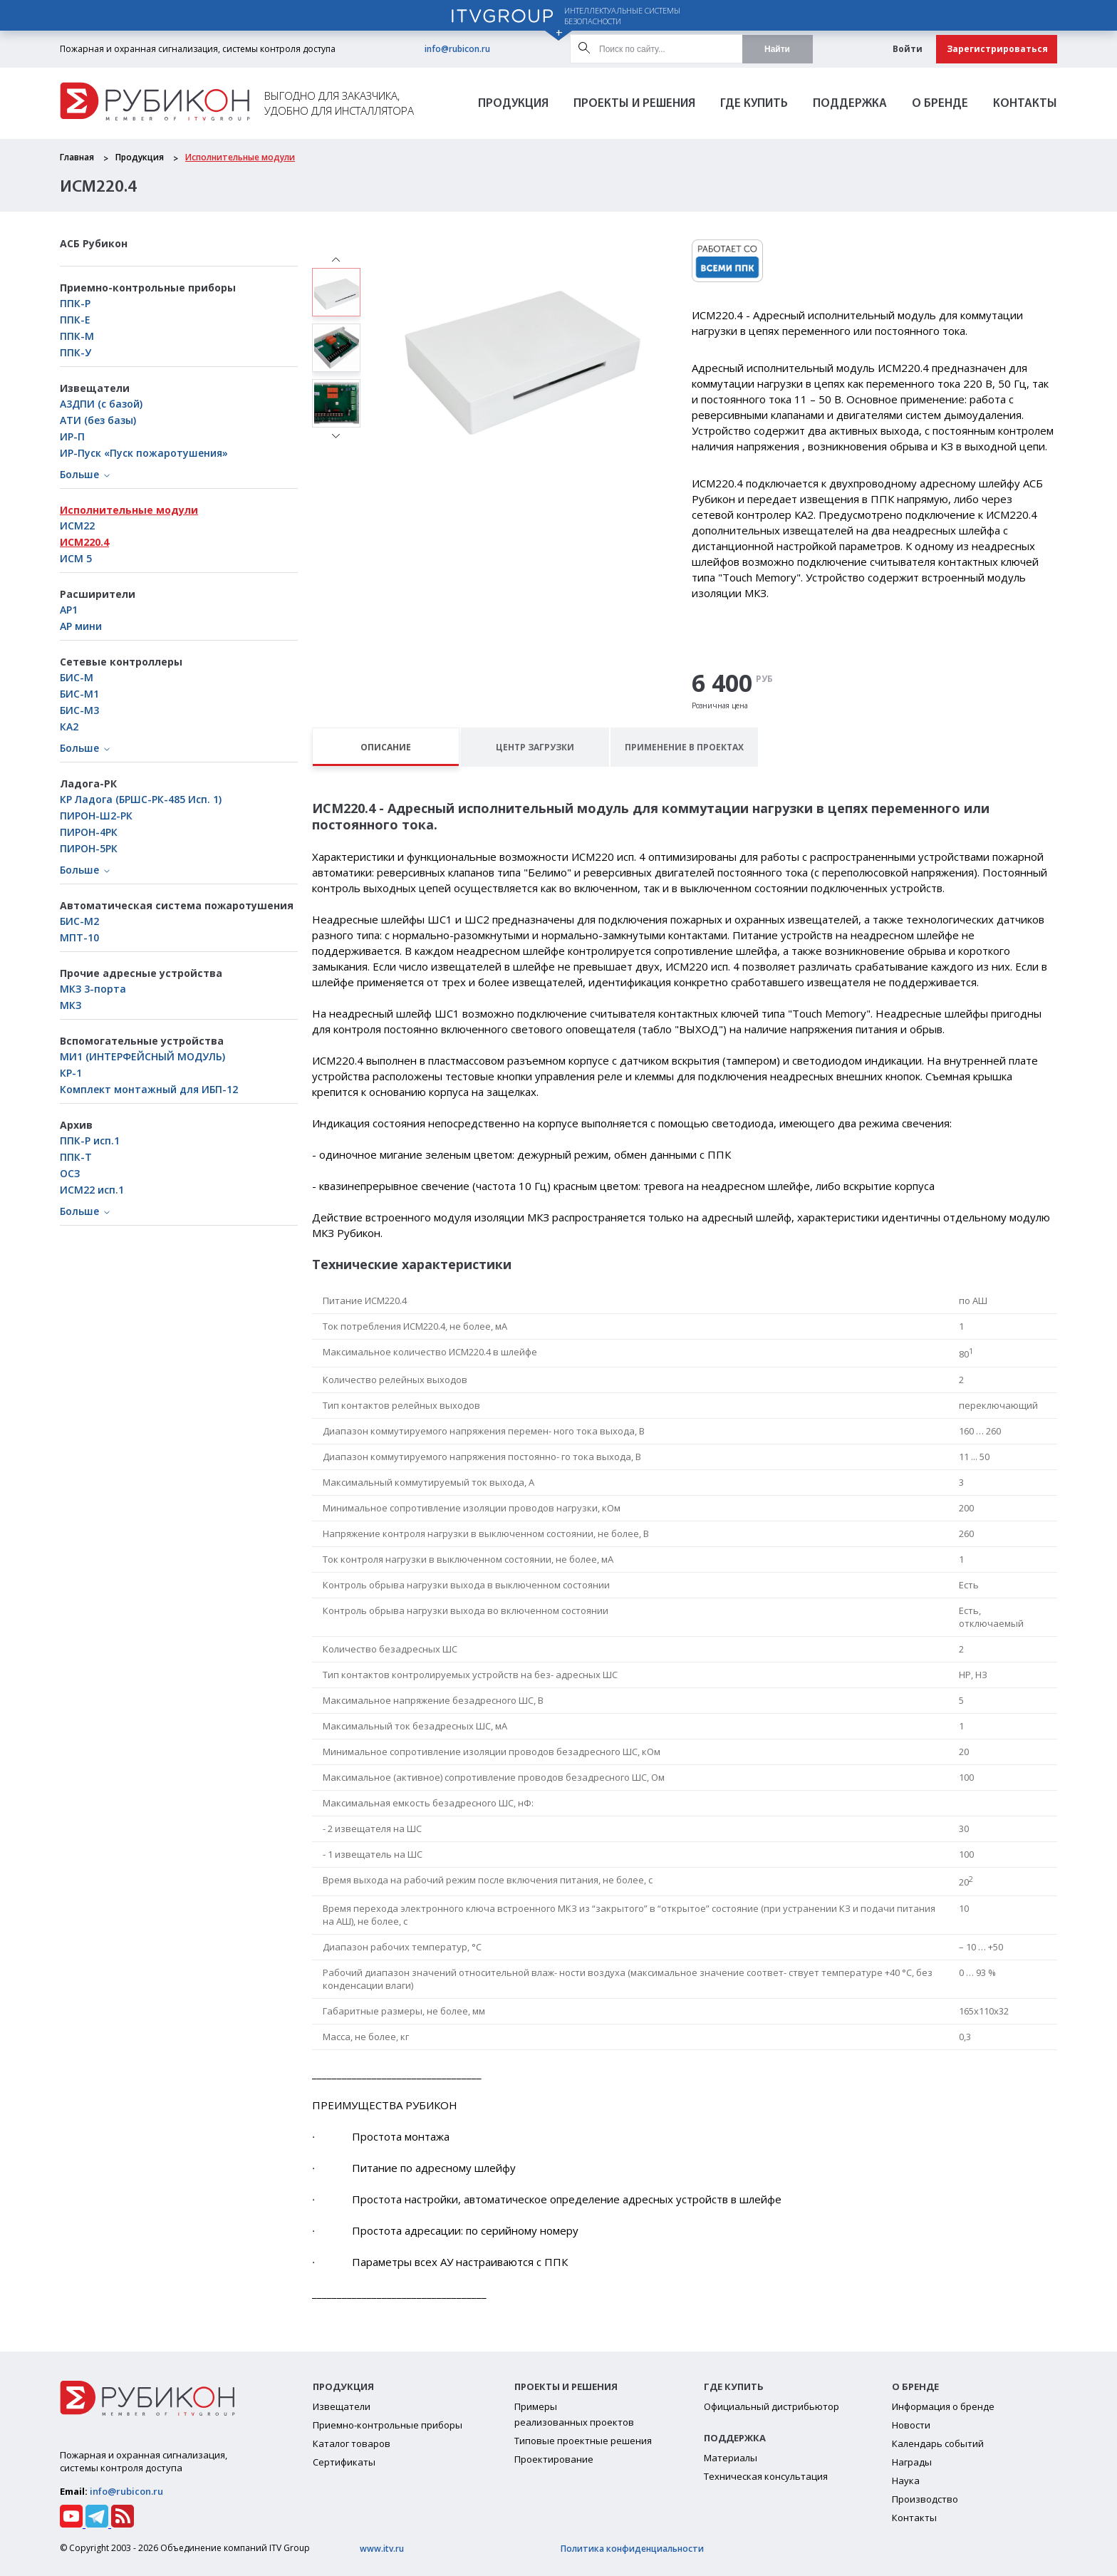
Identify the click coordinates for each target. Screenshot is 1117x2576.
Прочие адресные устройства (141, 973)
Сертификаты (344, 2462)
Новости (911, 2425)
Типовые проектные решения (583, 2440)
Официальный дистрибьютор (771, 2406)
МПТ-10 (79, 937)
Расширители (97, 594)
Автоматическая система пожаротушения (176, 905)
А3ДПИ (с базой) (101, 403)
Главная (77, 157)
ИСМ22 (77, 525)
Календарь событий (938, 2443)
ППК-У (75, 352)
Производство (925, 2499)
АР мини (81, 626)
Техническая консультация (766, 2476)
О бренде (940, 104)
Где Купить (754, 104)
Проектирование (553, 2459)
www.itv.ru (382, 2549)
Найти (777, 49)
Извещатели (95, 388)
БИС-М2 (79, 921)
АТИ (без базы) (98, 420)
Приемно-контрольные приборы (148, 287)
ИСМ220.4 (84, 542)
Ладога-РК (88, 783)
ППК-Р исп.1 (90, 1140)
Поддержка (850, 104)
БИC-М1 (79, 693)
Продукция (513, 104)
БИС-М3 (79, 710)
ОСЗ (70, 1173)
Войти (908, 49)
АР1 (69, 609)
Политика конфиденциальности (632, 2549)
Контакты (1025, 104)
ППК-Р (75, 303)
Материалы (730, 2457)
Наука (906, 2480)
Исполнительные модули (240, 157)
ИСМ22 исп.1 (92, 1189)
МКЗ (70, 1005)
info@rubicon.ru (457, 49)
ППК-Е (75, 319)
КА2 (69, 726)
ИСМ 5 (76, 558)
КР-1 (71, 1073)
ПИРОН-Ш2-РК (96, 815)
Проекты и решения (634, 104)
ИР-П (72, 436)
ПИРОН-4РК (89, 832)
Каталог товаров (351, 2443)
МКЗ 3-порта (93, 988)
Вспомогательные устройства (142, 1041)
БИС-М (76, 677)
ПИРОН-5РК (89, 848)
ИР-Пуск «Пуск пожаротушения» (144, 453)
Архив (76, 1125)
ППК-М (77, 336)
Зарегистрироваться (997, 49)
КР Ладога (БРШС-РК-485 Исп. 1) (141, 799)
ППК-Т (76, 1157)
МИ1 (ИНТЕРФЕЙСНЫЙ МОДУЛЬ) (142, 1056)
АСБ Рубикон (94, 243)
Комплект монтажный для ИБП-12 (149, 1089)
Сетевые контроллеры (121, 661)
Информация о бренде (943, 2406)
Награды (912, 2462)
